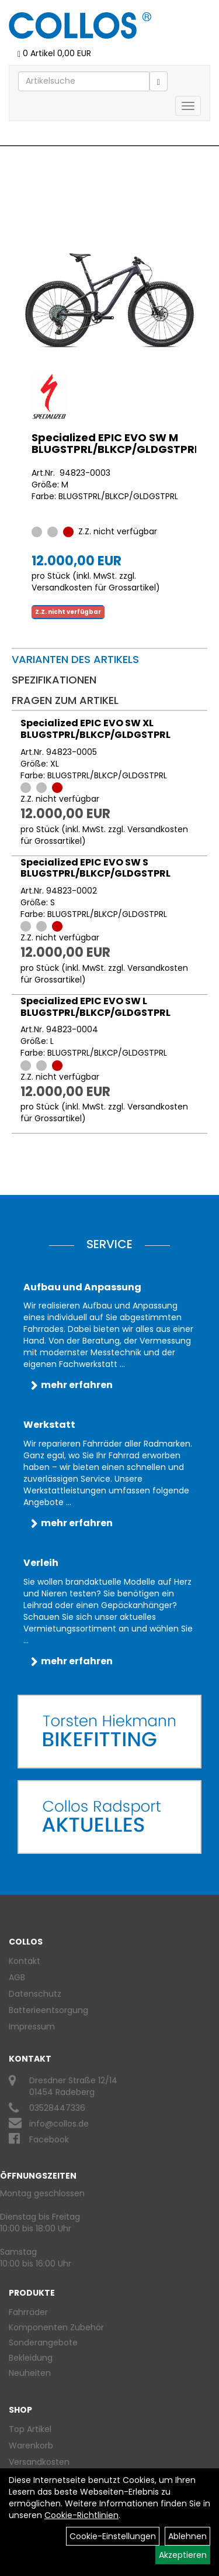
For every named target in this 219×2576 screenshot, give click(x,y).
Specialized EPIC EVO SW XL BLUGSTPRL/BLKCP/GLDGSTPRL (95, 728)
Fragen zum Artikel (65, 700)
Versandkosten (39, 2462)
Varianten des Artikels (75, 659)
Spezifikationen (54, 679)
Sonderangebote (43, 2342)
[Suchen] (159, 81)
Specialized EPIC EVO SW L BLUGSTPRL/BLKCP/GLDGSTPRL (95, 1006)
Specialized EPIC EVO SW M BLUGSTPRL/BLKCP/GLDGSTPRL (116, 443)
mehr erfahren (77, 1385)
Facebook (49, 2139)
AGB (17, 1977)
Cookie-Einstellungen (112, 2536)
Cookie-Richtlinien (81, 2515)
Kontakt (24, 1961)
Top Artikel (30, 2429)
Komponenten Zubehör (56, 2327)
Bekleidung (31, 2358)
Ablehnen (187, 2536)
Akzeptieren (183, 2555)
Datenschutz (35, 1994)
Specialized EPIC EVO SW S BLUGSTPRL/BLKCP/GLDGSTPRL (95, 868)
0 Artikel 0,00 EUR (54, 53)
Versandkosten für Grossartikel (94, 587)
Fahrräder (28, 2312)
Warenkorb (31, 2445)
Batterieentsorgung (48, 2010)
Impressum (32, 2026)
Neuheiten (30, 2373)
